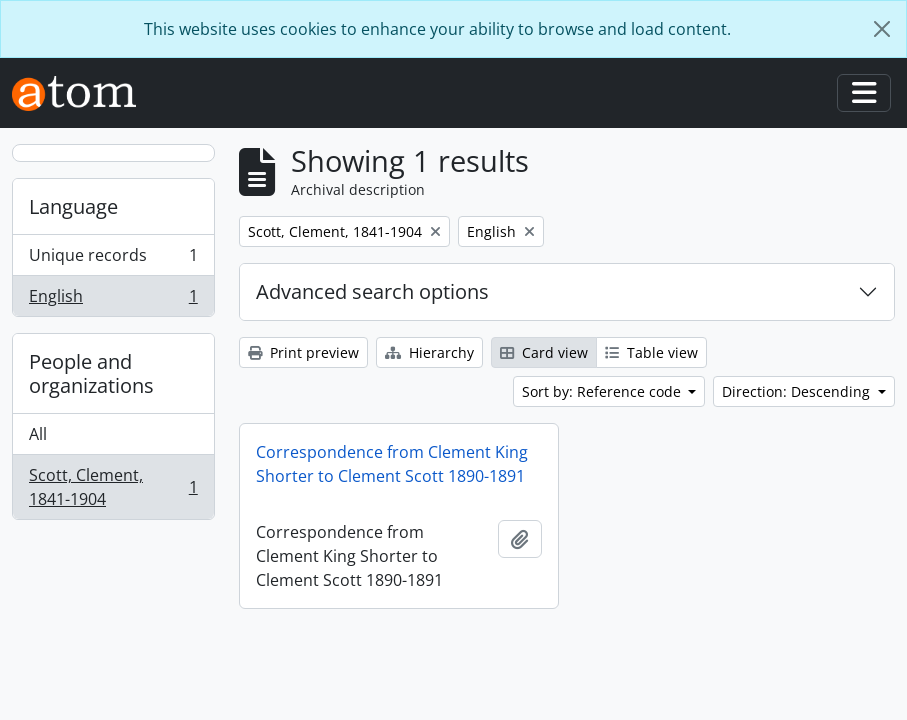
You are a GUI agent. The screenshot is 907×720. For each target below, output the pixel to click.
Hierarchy (429, 352)
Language (73, 206)
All (38, 434)
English (113, 300)
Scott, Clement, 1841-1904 (113, 487)
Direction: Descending (798, 391)
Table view (651, 352)
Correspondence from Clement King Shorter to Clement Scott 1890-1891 (392, 464)
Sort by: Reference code (603, 391)
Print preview (303, 352)
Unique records (113, 259)
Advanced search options (372, 291)
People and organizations (91, 373)
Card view (544, 352)
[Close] (882, 29)
